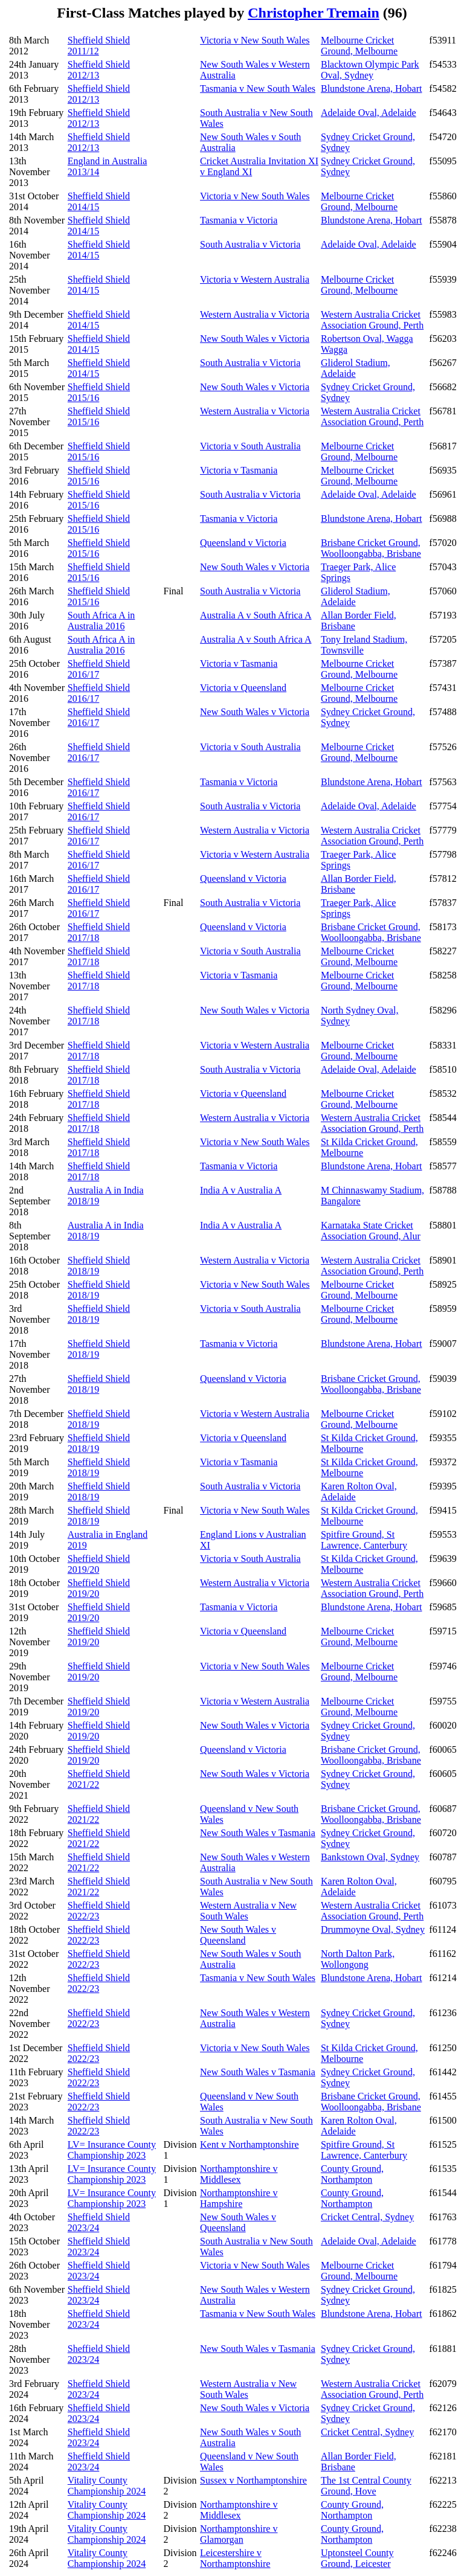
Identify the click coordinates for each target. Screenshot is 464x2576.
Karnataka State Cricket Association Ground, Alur (370, 1230)
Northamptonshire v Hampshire (238, 2198)
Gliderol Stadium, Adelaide (355, 368)
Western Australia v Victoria (254, 314)
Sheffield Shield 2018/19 (99, 1265)
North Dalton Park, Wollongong (358, 1959)
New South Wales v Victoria (254, 338)
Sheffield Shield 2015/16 (99, 392)
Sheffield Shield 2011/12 (99, 45)
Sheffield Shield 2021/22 (99, 1779)
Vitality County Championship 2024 (107, 2485)
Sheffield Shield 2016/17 (99, 668)
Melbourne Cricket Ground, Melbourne (359, 45)
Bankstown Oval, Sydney (370, 1857)
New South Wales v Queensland (238, 1934)
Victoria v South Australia (250, 446)
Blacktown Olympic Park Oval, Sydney (370, 69)
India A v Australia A (241, 1190)
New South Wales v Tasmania (257, 1833)
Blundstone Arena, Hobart (371, 88)
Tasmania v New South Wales (257, 88)
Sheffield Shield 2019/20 (99, 1564)
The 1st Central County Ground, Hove (366, 2485)
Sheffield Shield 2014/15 (99, 201)
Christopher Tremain (313, 13)
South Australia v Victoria (250, 244)
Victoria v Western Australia (254, 279)
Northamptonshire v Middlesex (238, 2174)
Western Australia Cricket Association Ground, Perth (372, 319)
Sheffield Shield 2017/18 (99, 932)
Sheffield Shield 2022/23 (99, 1910)
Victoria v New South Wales (254, 40)
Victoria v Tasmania (238, 470)
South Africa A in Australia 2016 (101, 620)
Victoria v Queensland (243, 688)
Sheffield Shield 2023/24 (99, 2222)
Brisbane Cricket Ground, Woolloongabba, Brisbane (371, 548)
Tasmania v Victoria (238, 220)
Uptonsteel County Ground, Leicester (357, 2558)
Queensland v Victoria (243, 543)
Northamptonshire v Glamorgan (238, 2534)
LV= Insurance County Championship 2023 (112, 2149)
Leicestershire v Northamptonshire (235, 2558)
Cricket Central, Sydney (367, 2217)
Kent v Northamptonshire (249, 2144)
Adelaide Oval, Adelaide (368, 113)
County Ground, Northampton (352, 2174)
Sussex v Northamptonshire (253, 2480)
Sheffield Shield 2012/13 (99, 69)
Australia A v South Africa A (255, 615)
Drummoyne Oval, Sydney (373, 1929)
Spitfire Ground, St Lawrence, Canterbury (364, 1539)
